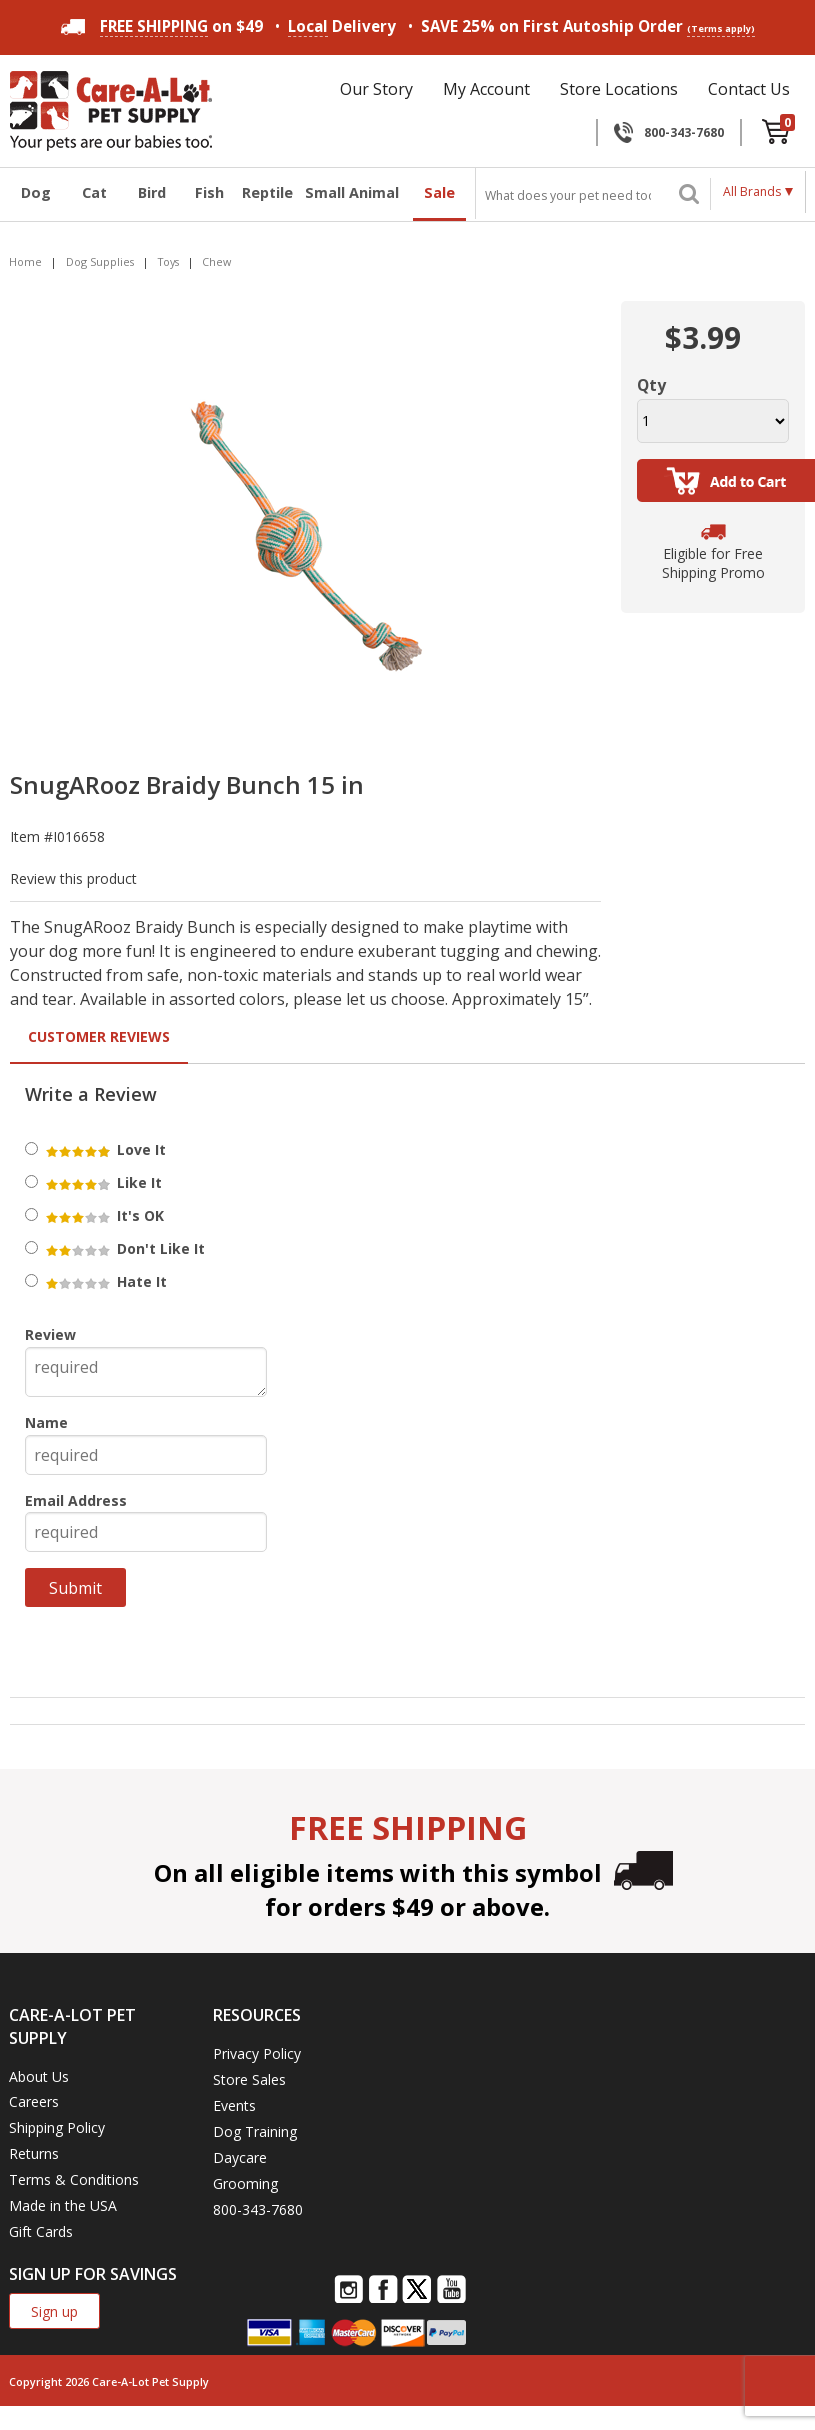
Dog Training (255, 2131)
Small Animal (352, 192)
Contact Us (749, 89)
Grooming (245, 2183)
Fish (209, 192)
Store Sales (249, 2079)
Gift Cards (41, 2231)
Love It (104, 1149)
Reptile (266, 192)
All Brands (752, 191)
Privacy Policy (257, 2053)
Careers (34, 2101)
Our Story (376, 89)
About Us (39, 2076)
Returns (34, 2153)
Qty (651, 385)
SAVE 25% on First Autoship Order (588, 26)
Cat (94, 192)
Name (46, 1422)
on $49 (162, 26)
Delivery (342, 26)
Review (50, 1334)
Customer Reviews (99, 1036)
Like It (102, 1182)
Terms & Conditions (74, 2179)
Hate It (105, 1281)
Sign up (54, 2311)
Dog (36, 192)
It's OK (103, 1215)
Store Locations (619, 89)
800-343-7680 (684, 132)
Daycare (240, 2157)
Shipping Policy (57, 2127)
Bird (152, 192)
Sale (439, 192)
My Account (486, 89)
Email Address (76, 1500)
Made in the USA (63, 2205)
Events (234, 2105)
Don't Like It (124, 1248)
